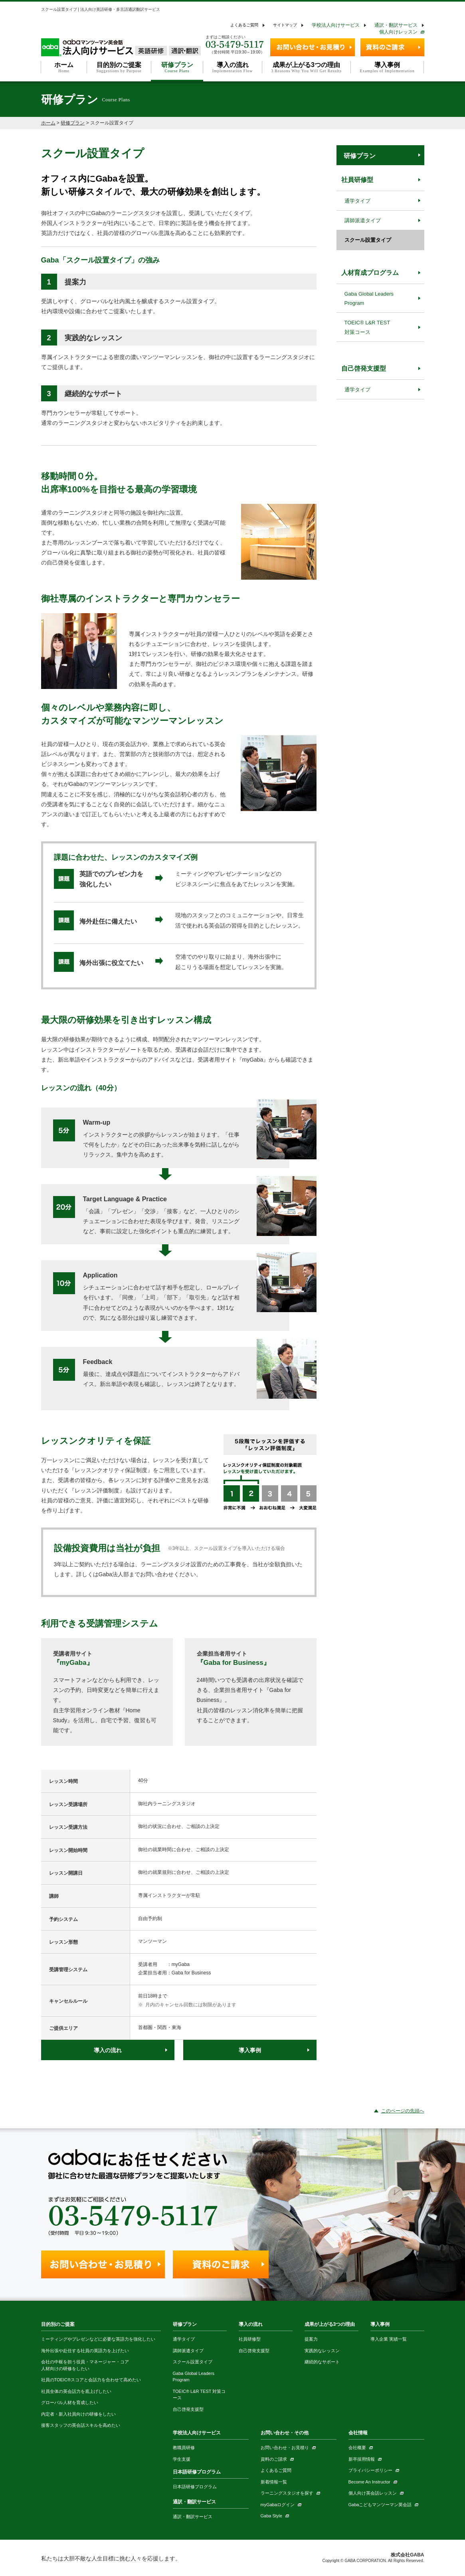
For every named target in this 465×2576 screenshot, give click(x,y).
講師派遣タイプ (362, 220)
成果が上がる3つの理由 (330, 2324)
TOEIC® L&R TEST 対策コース (367, 327)
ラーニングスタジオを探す (287, 2493)
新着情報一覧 (274, 2481)
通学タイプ (357, 201)
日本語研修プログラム (197, 2472)
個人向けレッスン (398, 32)
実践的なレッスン (322, 2350)
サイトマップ (285, 25)
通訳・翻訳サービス (396, 25)
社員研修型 (357, 179)
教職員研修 (184, 2447)
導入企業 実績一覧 (388, 2339)
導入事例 (250, 2050)
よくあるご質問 (244, 25)
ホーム (48, 123)
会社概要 (357, 2447)
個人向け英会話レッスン (372, 2493)
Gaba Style (271, 2515)
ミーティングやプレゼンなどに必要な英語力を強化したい (98, 2339)
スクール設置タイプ (367, 240)
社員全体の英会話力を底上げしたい (76, 2391)
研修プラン (73, 123)
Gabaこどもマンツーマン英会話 (380, 2504)
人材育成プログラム (370, 272)
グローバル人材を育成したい (69, 2402)
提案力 (311, 2339)
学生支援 (181, 2459)
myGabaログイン (278, 2504)
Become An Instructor (369, 2481)
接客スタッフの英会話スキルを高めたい (80, 2425)
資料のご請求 (274, 2459)
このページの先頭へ (402, 2111)
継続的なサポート (322, 2361)
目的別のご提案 (58, 2324)
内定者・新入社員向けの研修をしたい (78, 2414)
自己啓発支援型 (363, 368)
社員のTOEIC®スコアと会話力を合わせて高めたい (91, 2379)
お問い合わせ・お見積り (285, 2447)
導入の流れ (108, 2050)
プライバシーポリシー (370, 2470)
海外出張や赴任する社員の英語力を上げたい (85, 2350)
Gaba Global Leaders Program (369, 298)
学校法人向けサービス (336, 25)
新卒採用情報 (361, 2459)
